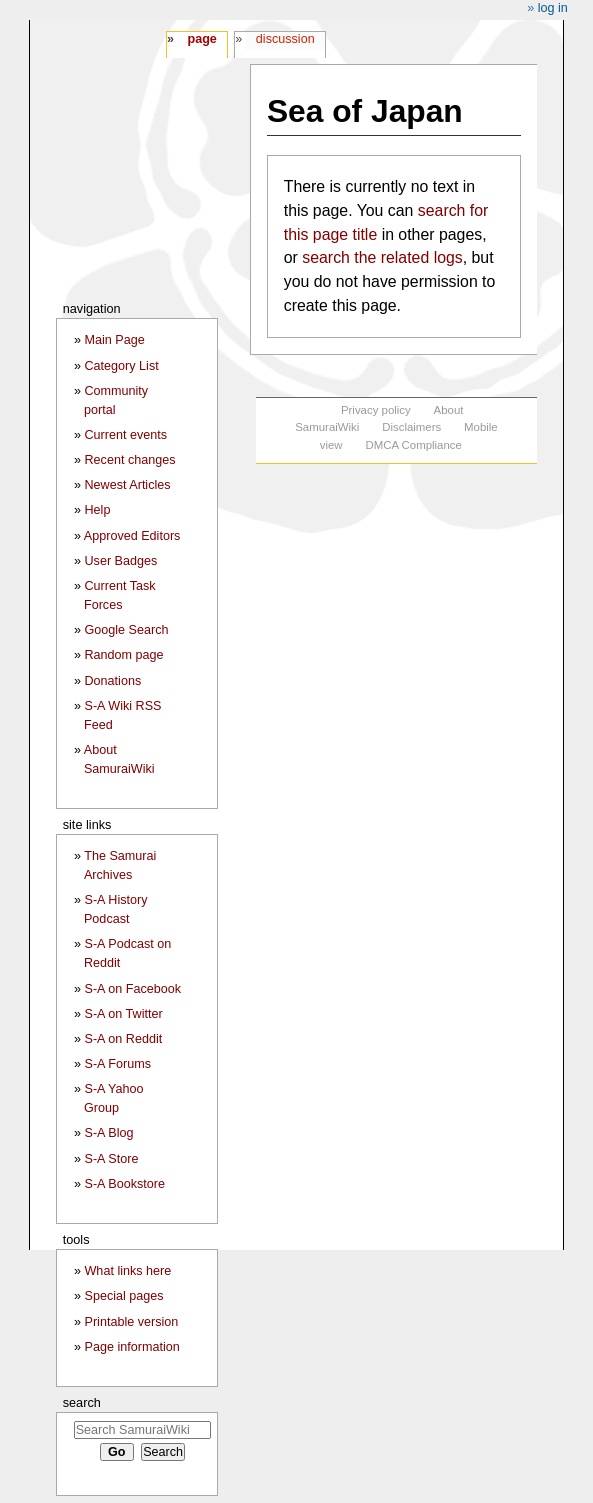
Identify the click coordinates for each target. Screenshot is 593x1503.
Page (201, 39)
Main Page (114, 340)
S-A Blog (108, 1133)
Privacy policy (376, 410)
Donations (112, 681)
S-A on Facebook (132, 989)
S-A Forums (117, 1064)
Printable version (131, 1322)
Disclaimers (411, 427)
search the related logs (382, 257)
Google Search (126, 630)
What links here (127, 1271)
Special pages (123, 1296)
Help (97, 510)
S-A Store (111, 1159)
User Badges (120, 561)
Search (82, 1402)
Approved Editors (132, 536)
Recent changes (129, 460)
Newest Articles (127, 485)
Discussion (285, 39)
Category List (121, 366)
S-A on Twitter (123, 1014)
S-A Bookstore (124, 1184)
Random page (123, 655)
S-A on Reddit (123, 1039)
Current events (125, 435)
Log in (553, 8)
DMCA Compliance (413, 445)
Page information (131, 1347)
